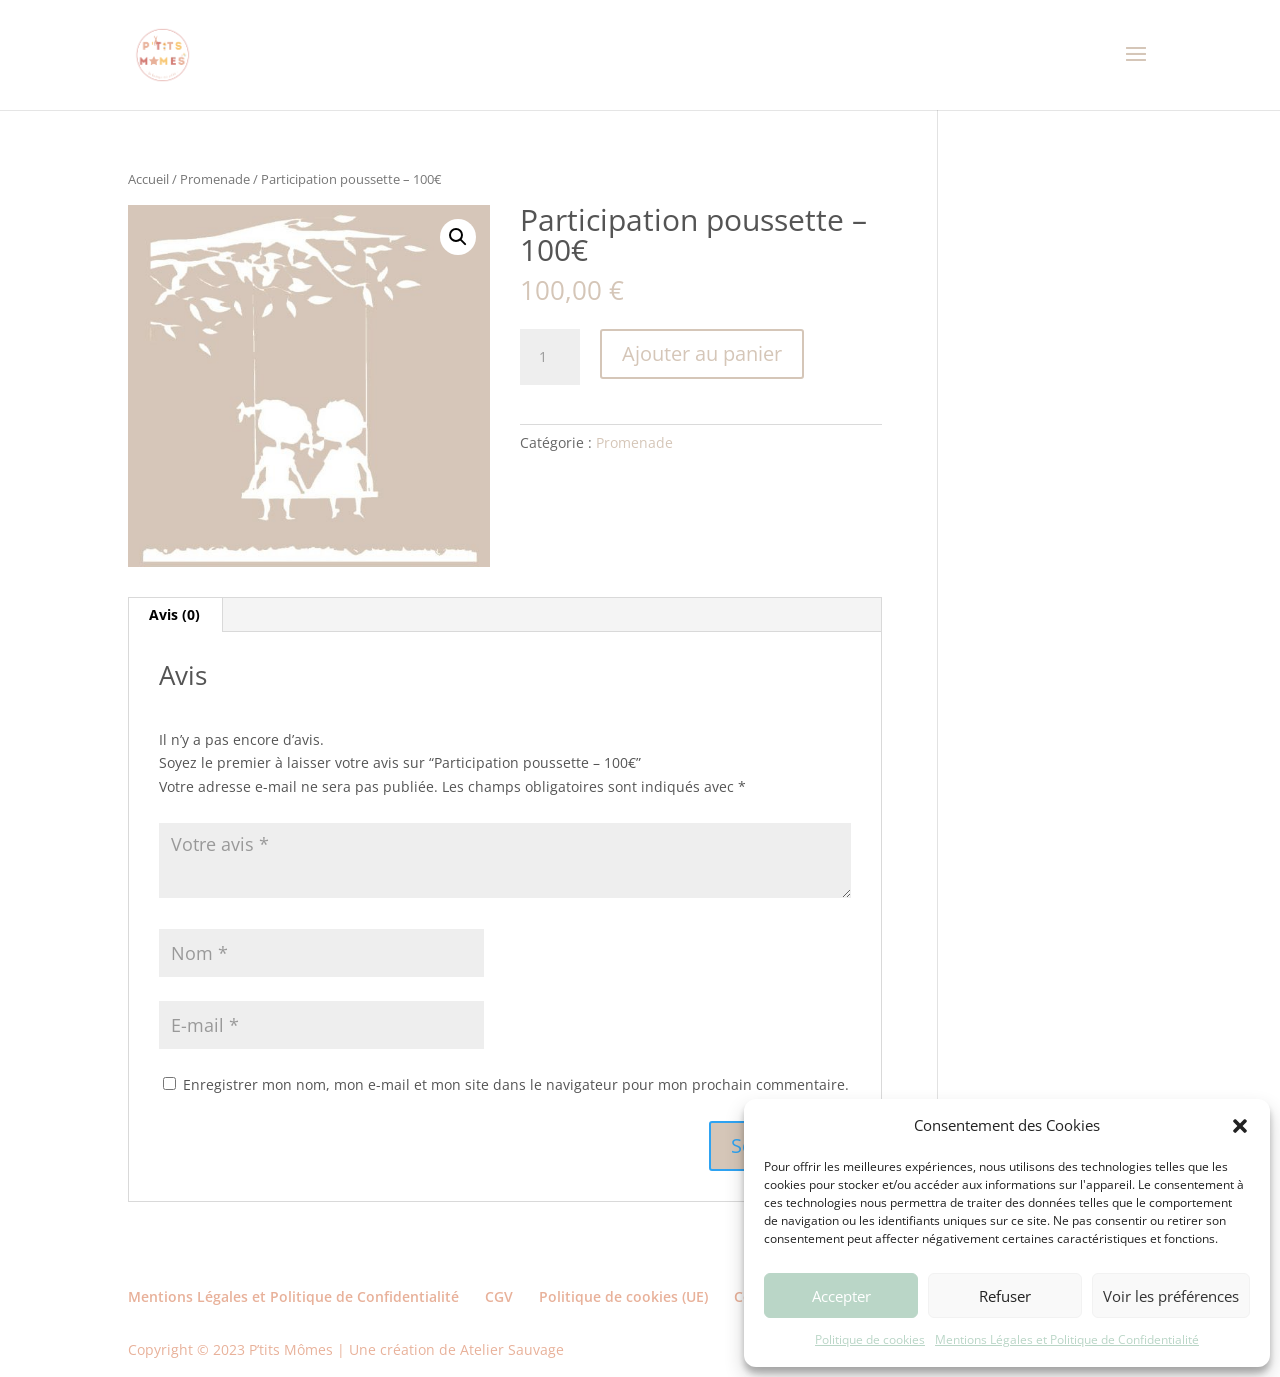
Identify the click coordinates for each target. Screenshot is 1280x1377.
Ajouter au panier (702, 353)
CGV (499, 1296)
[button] (1240, 1126)
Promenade (215, 179)
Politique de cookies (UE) (623, 1296)
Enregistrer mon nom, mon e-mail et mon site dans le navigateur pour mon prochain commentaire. (516, 1084)
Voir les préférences (1171, 1296)
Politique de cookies (870, 1339)
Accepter (841, 1296)
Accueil (148, 179)
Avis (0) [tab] (174, 614)
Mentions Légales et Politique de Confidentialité (1067, 1339)
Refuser (1005, 1296)
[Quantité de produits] (550, 357)
